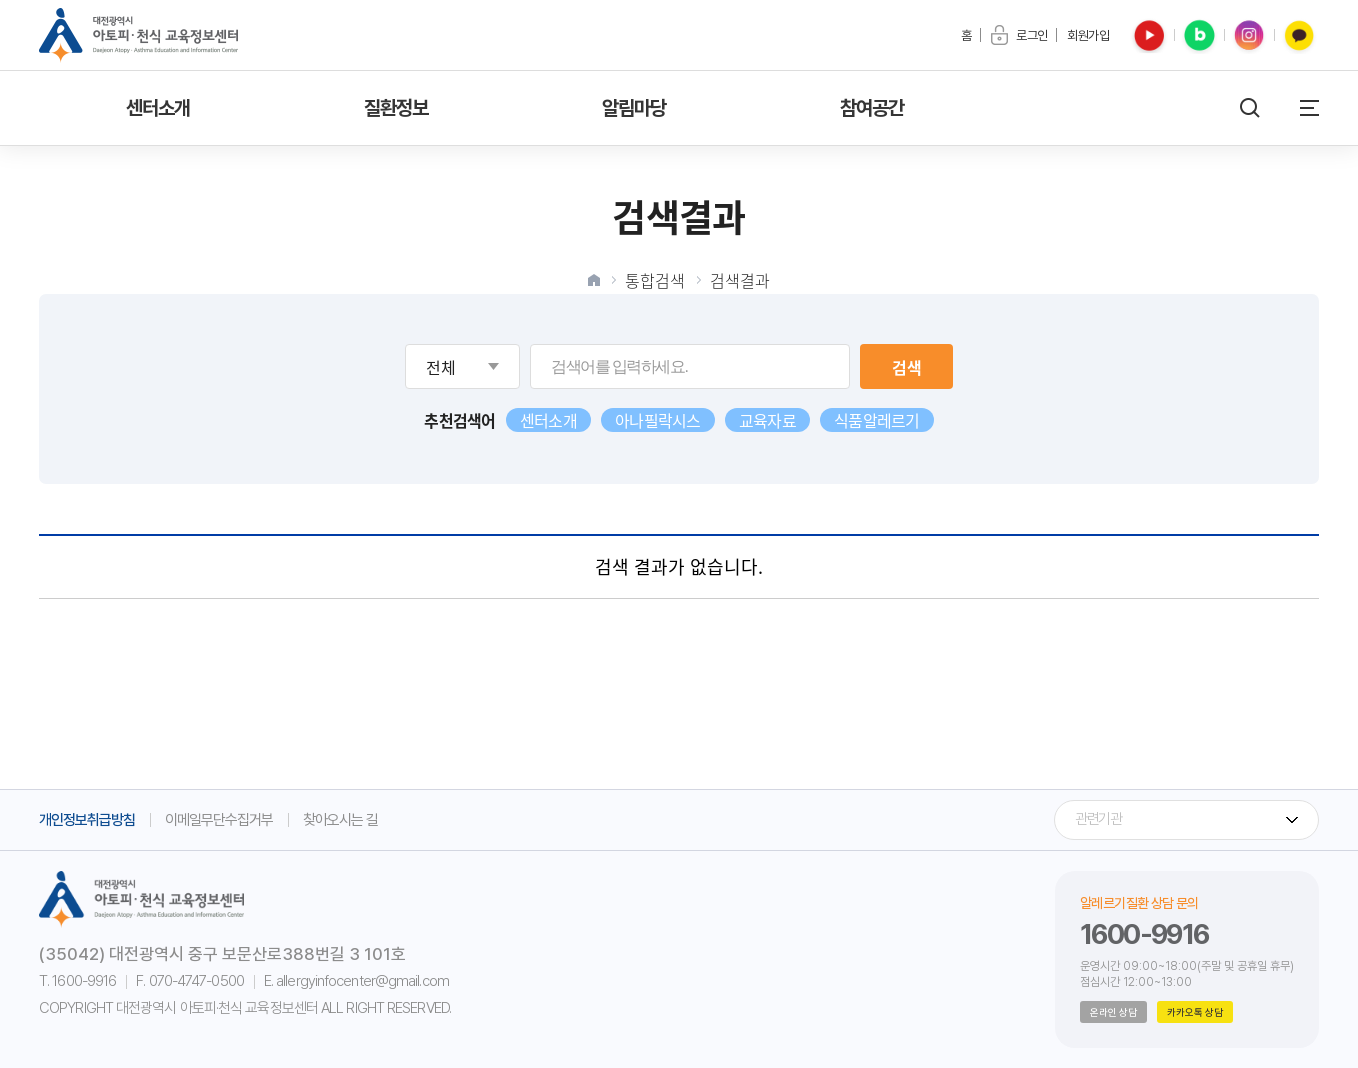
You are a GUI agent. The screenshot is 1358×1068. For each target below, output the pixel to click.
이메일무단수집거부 (219, 820)
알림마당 (634, 108)
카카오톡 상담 (1195, 1012)
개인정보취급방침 (87, 820)
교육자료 (767, 420)
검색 (907, 367)
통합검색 (655, 280)
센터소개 (158, 108)
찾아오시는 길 (340, 820)
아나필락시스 (658, 420)
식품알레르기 (877, 420)
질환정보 (396, 108)
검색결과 (740, 280)
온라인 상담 (1113, 1012)
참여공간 (872, 108)
